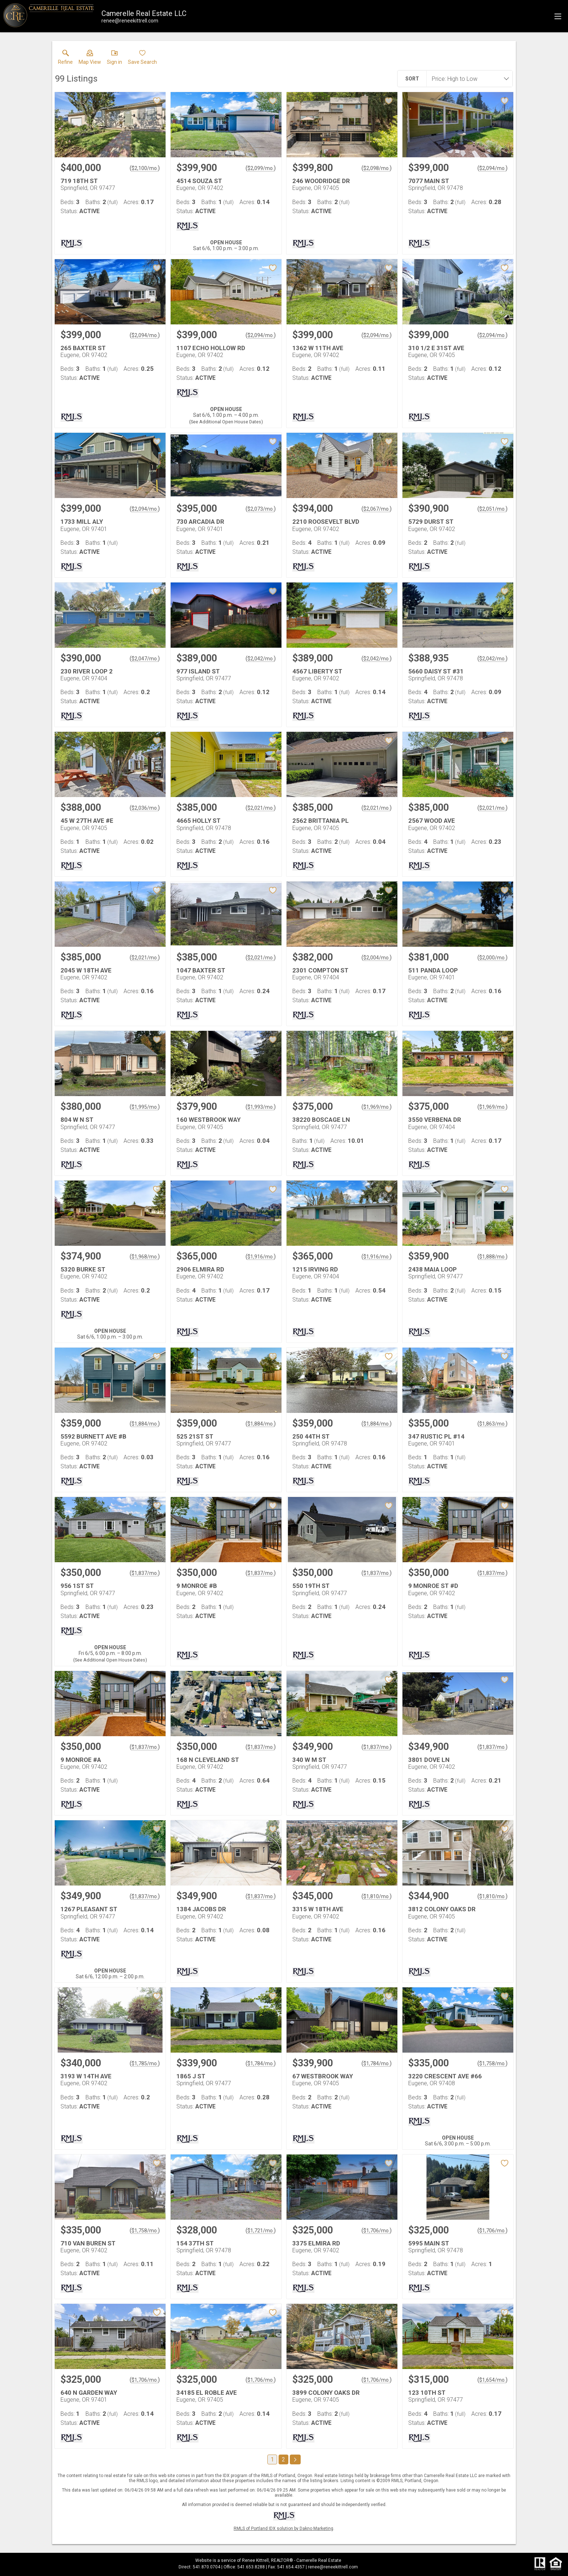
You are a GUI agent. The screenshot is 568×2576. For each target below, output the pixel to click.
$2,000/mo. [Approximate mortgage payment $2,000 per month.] (492, 958)
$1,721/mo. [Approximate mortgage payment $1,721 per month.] (260, 2230)
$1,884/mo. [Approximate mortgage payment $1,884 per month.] (144, 1424)
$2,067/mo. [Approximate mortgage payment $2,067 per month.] (376, 509)
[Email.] (129, 21)
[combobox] (467, 79)
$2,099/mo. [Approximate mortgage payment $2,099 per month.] (260, 168)
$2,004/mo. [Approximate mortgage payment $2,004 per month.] (376, 958)
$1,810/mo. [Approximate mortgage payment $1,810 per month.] (376, 1896)
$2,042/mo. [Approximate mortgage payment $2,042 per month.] (260, 658)
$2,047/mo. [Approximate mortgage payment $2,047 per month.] (144, 658)
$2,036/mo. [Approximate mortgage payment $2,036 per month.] (144, 808)
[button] (89, 59)
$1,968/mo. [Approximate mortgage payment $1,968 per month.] (144, 1257)
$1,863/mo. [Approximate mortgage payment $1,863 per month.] (492, 1424)
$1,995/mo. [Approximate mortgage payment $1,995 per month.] (144, 1107)
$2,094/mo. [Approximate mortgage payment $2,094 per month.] (492, 168)
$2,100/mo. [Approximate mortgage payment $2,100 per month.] (144, 168)
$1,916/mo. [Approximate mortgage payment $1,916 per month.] (260, 1257)
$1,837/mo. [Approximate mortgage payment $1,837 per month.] (144, 1573)
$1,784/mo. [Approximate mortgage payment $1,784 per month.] (260, 2063)
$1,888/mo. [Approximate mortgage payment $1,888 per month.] (492, 1257)
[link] (65, 59)
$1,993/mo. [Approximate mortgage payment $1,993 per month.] (260, 1107)
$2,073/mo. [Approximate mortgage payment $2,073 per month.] (260, 509)
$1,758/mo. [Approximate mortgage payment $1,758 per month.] (492, 2063)
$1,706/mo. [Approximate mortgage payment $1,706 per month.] (376, 2230)
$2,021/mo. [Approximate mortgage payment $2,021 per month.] (260, 808)
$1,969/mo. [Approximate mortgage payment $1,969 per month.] (376, 1107)
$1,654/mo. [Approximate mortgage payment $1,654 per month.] (492, 2380)
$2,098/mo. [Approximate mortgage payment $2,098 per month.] (376, 168)
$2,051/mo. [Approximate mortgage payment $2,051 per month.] (492, 509)
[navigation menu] (558, 16)
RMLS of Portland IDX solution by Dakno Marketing (283, 2528)
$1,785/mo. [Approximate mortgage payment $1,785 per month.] (144, 2063)
